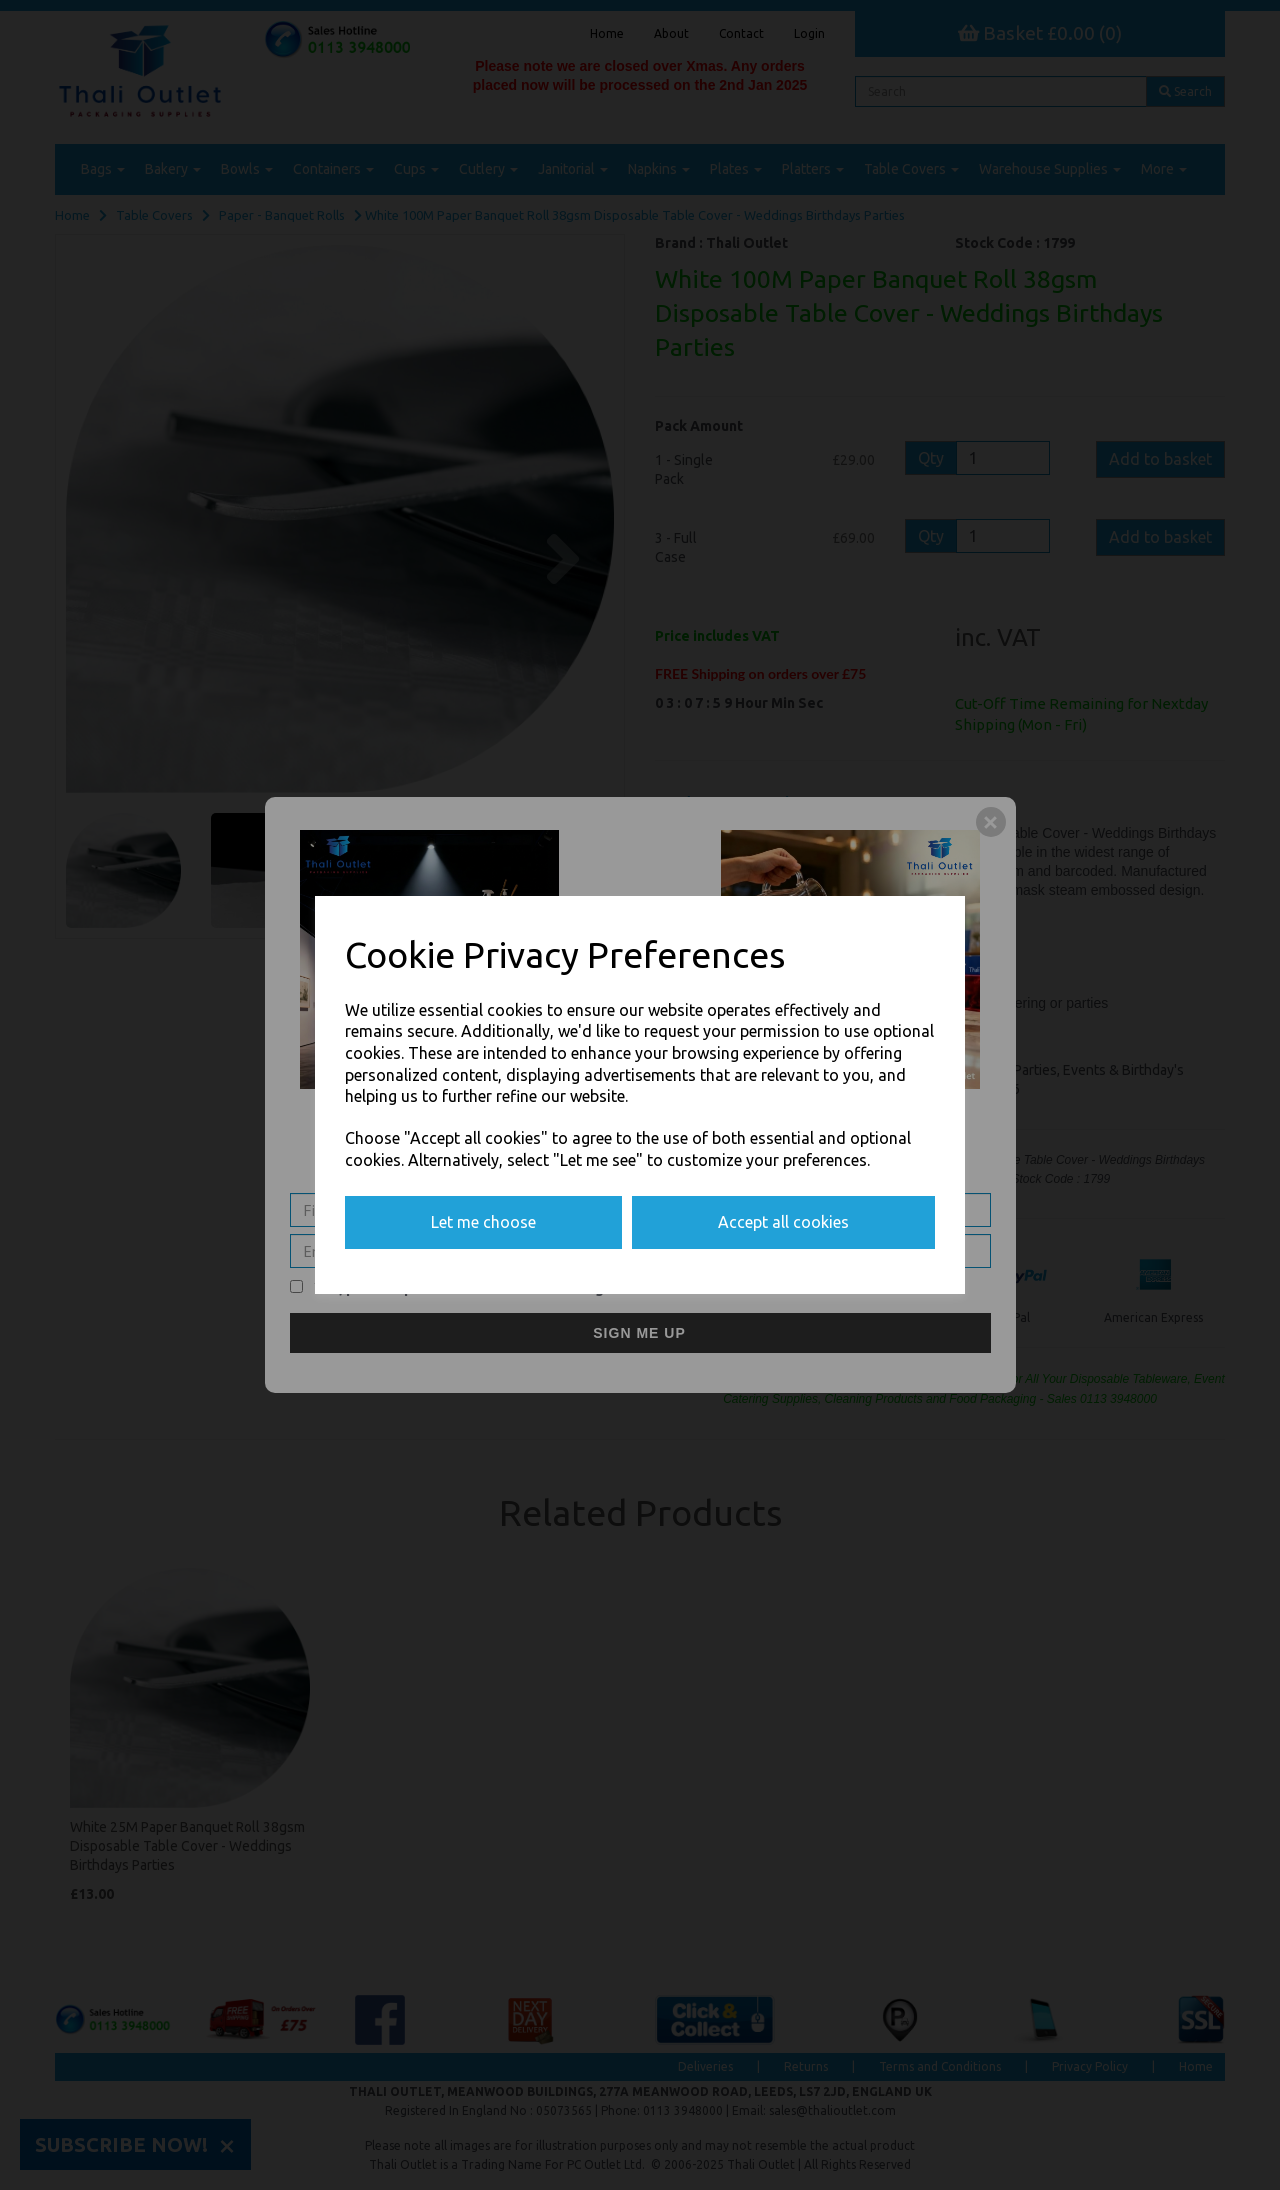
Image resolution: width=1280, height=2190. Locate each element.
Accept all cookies (783, 1222)
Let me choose (483, 1222)
